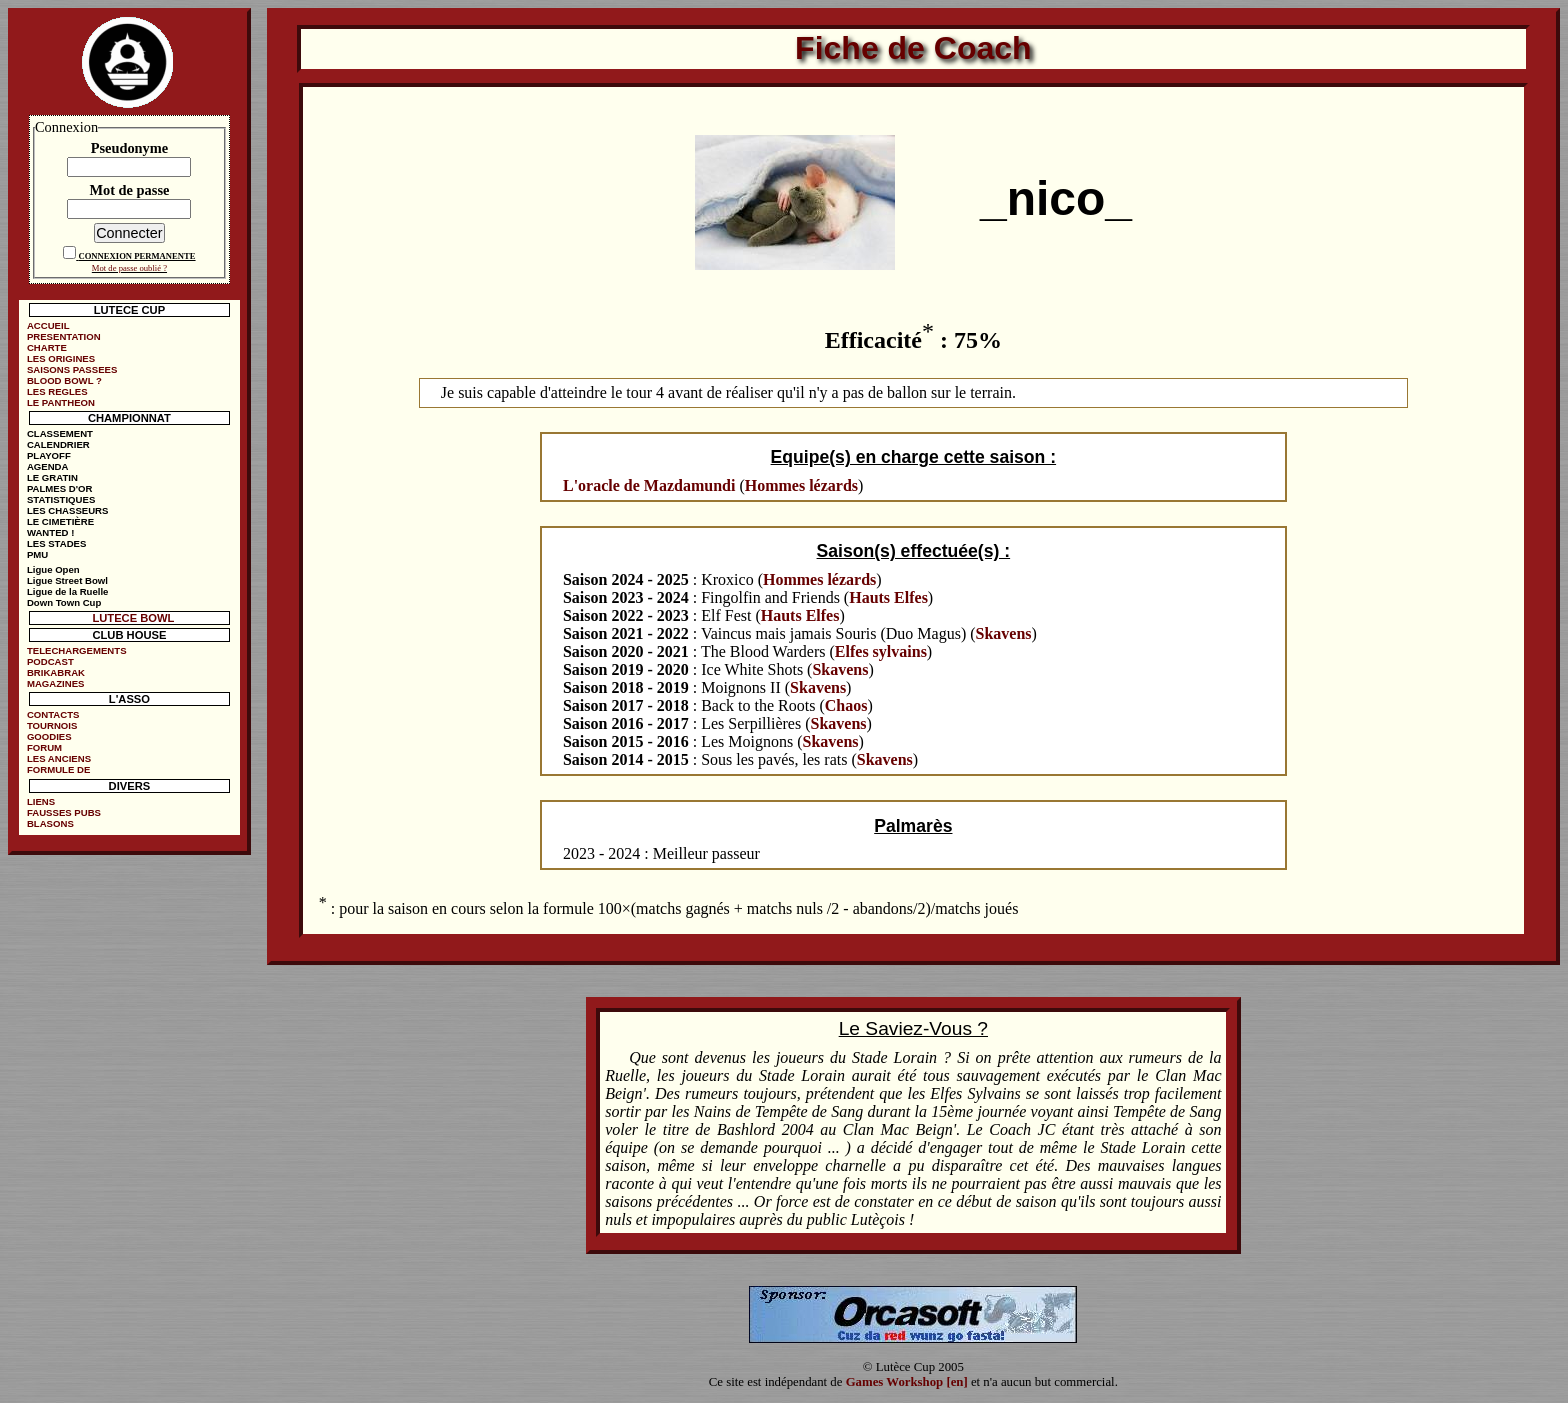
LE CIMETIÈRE (60, 521)
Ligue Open (53, 569)
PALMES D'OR (60, 488)
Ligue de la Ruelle (68, 591)
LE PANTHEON (61, 402)
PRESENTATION (64, 336)
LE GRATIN (52, 477)
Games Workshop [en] (907, 1382)
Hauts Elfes (888, 597)
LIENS (41, 801)
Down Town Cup (64, 602)
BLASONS (50, 823)
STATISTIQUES (61, 499)
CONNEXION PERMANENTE (136, 256)
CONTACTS (53, 714)
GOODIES (49, 736)
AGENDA (48, 466)
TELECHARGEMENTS (77, 650)
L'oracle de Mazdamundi (649, 485)
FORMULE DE (58, 769)
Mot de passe (129, 190)
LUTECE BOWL (133, 618)
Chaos (846, 705)
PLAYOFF (49, 455)
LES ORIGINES (61, 358)
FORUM (44, 747)
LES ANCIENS (59, 758)
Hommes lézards (801, 485)
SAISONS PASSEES (72, 369)
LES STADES (57, 543)
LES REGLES (57, 391)
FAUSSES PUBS (64, 812)
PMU (37, 554)
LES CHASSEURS (68, 510)
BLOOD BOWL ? (64, 380)
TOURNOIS (52, 725)
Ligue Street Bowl (67, 580)
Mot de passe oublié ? (129, 268)
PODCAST (50, 661)
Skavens (1004, 633)
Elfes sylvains (881, 651)
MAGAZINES (56, 683)
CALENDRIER (58, 444)
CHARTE (47, 347)
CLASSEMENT (60, 433)
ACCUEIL (48, 325)
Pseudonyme (130, 148)
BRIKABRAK (56, 672)
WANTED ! (50, 532)
